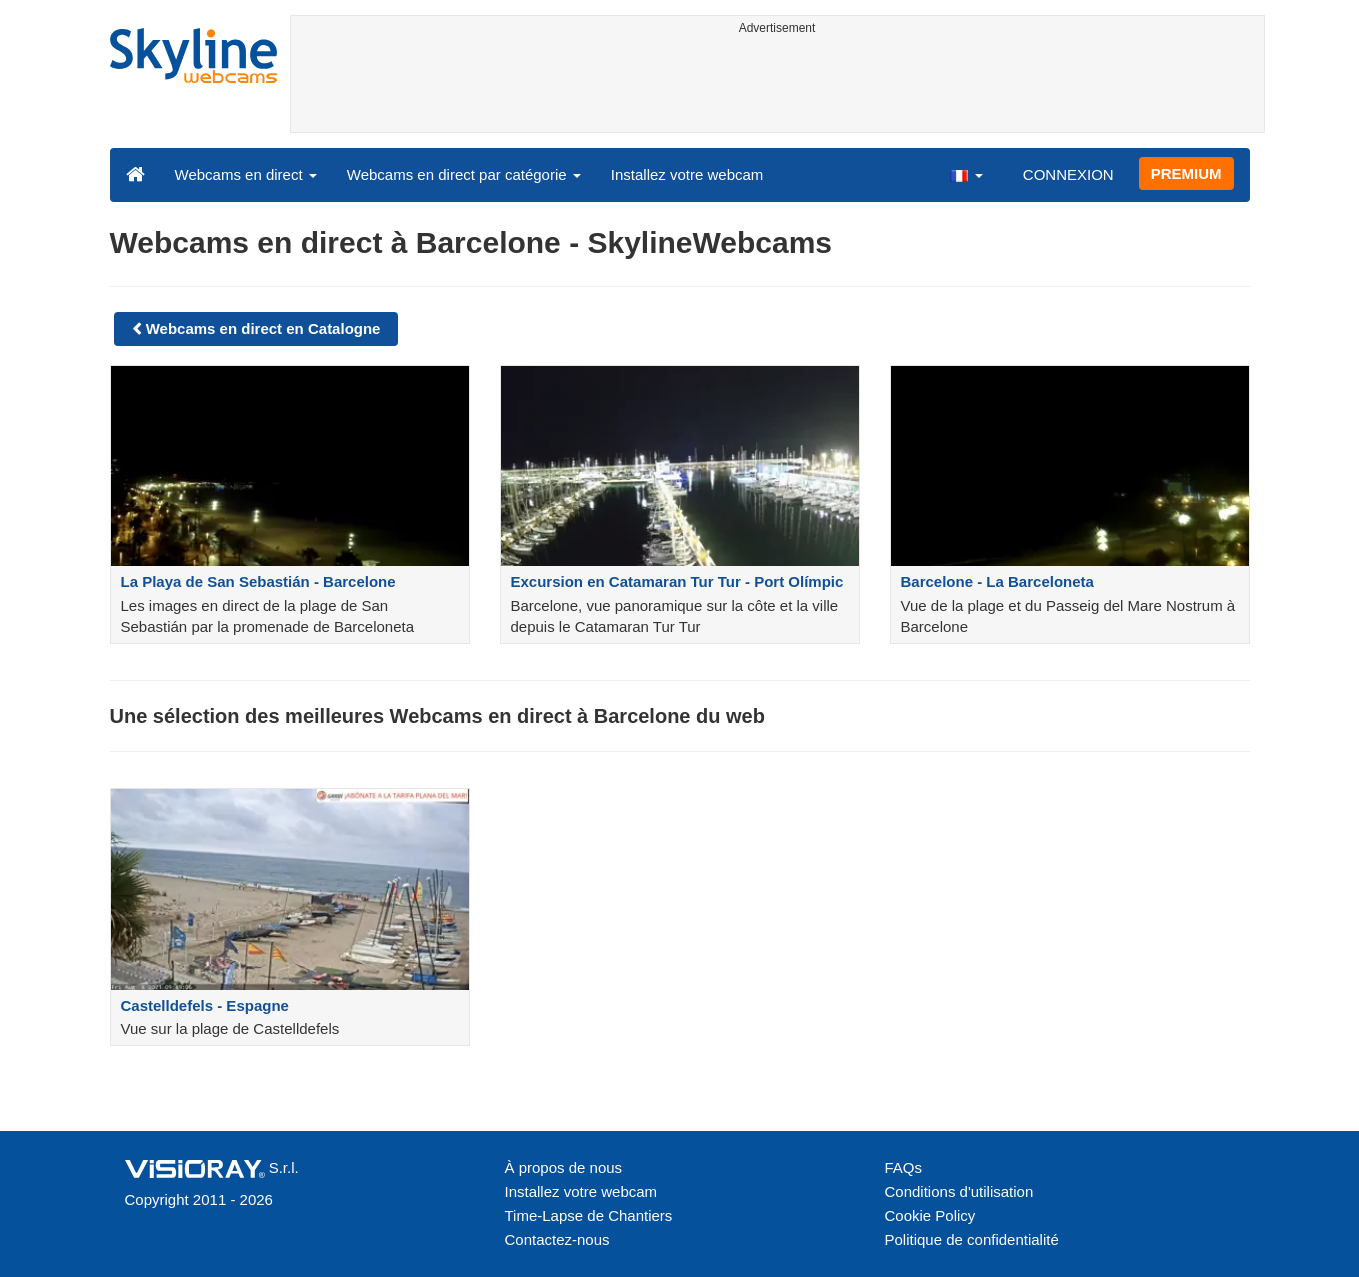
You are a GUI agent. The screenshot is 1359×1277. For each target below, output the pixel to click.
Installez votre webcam (687, 174)
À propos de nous (564, 1167)
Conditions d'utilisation (959, 1191)
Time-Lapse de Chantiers (589, 1215)
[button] (966, 174)
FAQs (904, 1167)
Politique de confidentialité (972, 1239)
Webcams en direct (246, 174)
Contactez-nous (557, 1239)
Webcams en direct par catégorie (464, 174)
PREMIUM (1186, 173)
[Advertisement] (777, 87)
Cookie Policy (930, 1215)
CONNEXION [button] (1068, 174)
